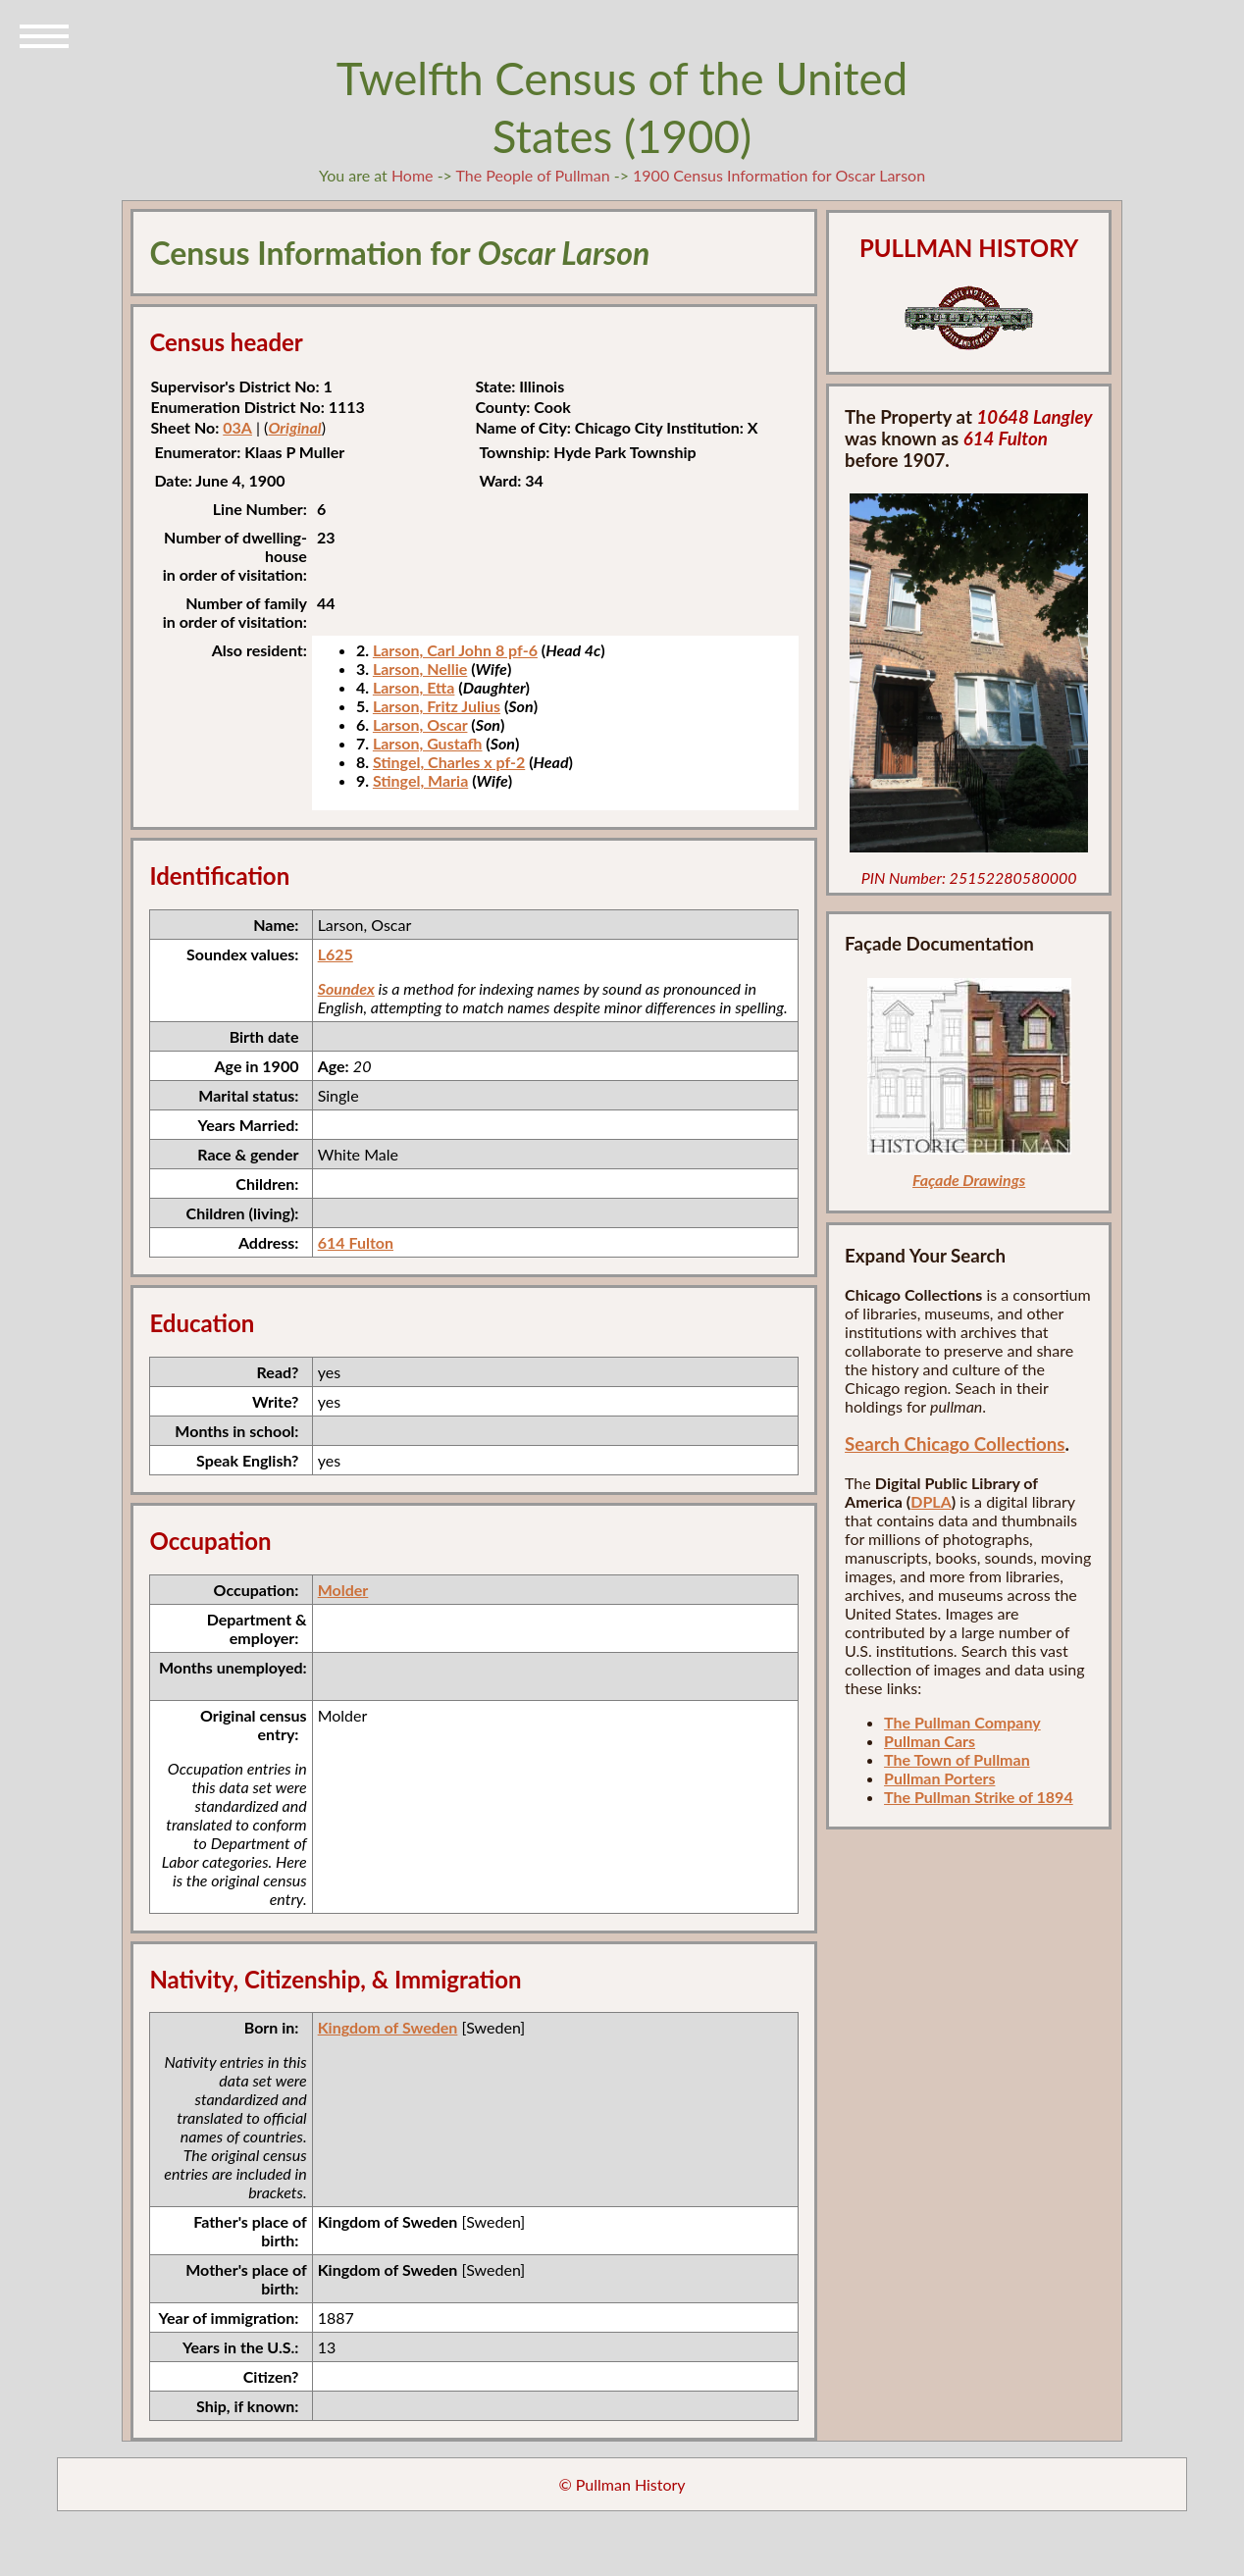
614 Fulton (355, 1242)
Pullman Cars (929, 1740)
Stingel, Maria (420, 780)
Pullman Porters (939, 1778)
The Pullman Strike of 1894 (978, 1796)
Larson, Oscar (420, 724)
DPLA (931, 1501)
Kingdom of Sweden (388, 2027)
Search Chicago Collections (954, 1444)
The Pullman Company (962, 1722)
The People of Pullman (533, 175)
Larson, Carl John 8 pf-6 (455, 650)
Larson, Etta (414, 687)
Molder (343, 1589)
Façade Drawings (968, 1179)
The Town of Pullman (957, 1759)
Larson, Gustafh (428, 743)
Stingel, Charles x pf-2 (449, 761)
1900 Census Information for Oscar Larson (779, 175)
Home (412, 175)
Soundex (346, 988)
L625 (335, 954)
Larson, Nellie (420, 668)
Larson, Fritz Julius (436, 705)
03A (237, 427)
